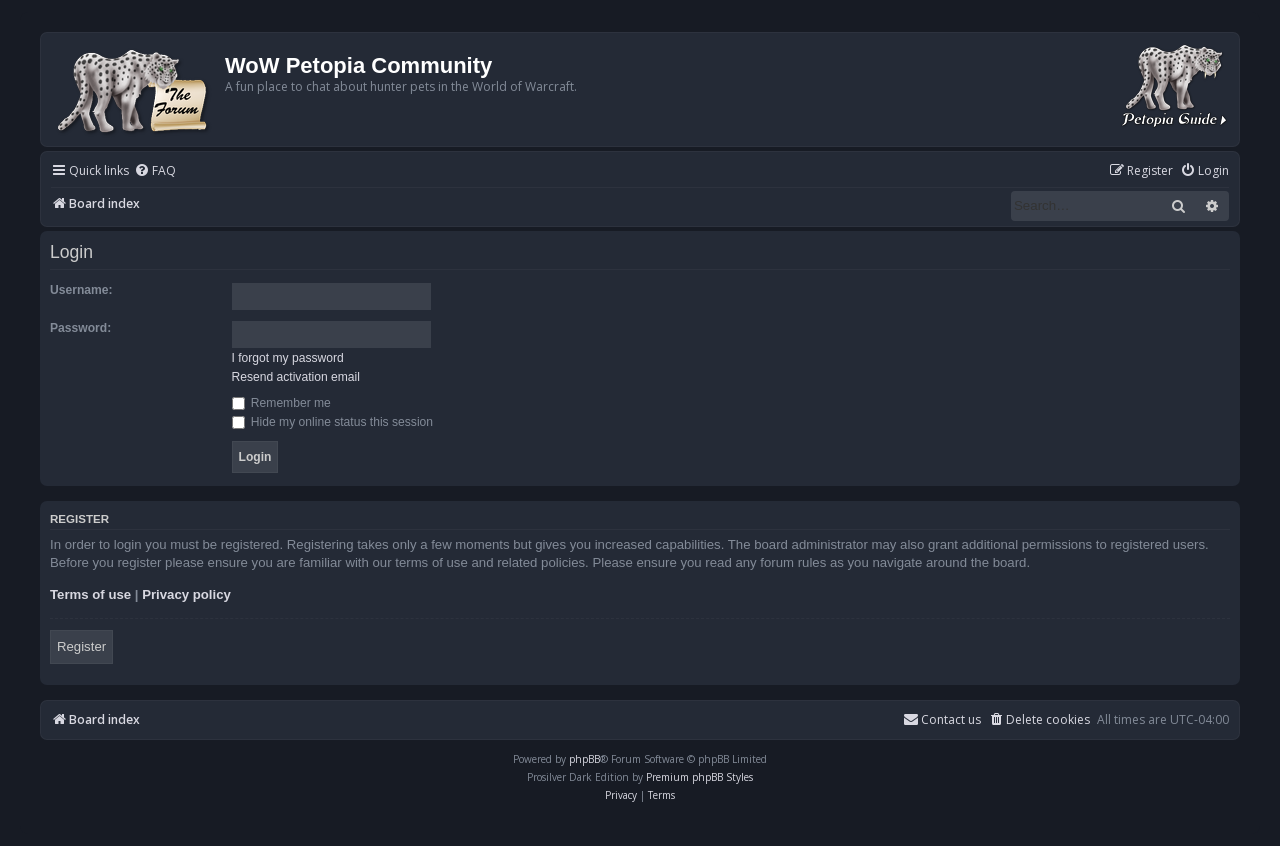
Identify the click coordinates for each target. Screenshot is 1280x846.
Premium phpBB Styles (699, 777)
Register (81, 646)
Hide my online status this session (333, 422)
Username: (81, 290)
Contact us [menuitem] (942, 719)
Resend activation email (296, 377)
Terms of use (90, 594)
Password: (80, 328)
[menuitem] (155, 171)
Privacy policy (186, 594)
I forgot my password (288, 358)
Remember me (281, 403)
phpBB (584, 759)
